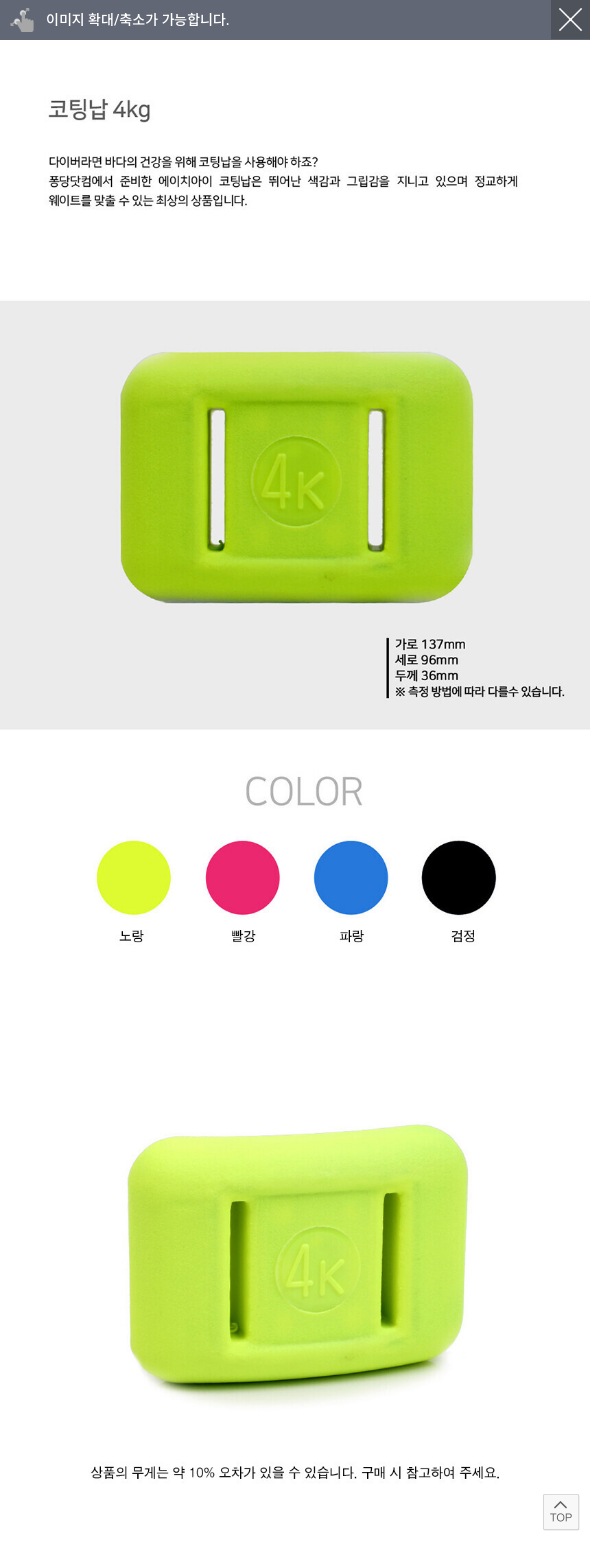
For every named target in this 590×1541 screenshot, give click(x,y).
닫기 (570, 19)
